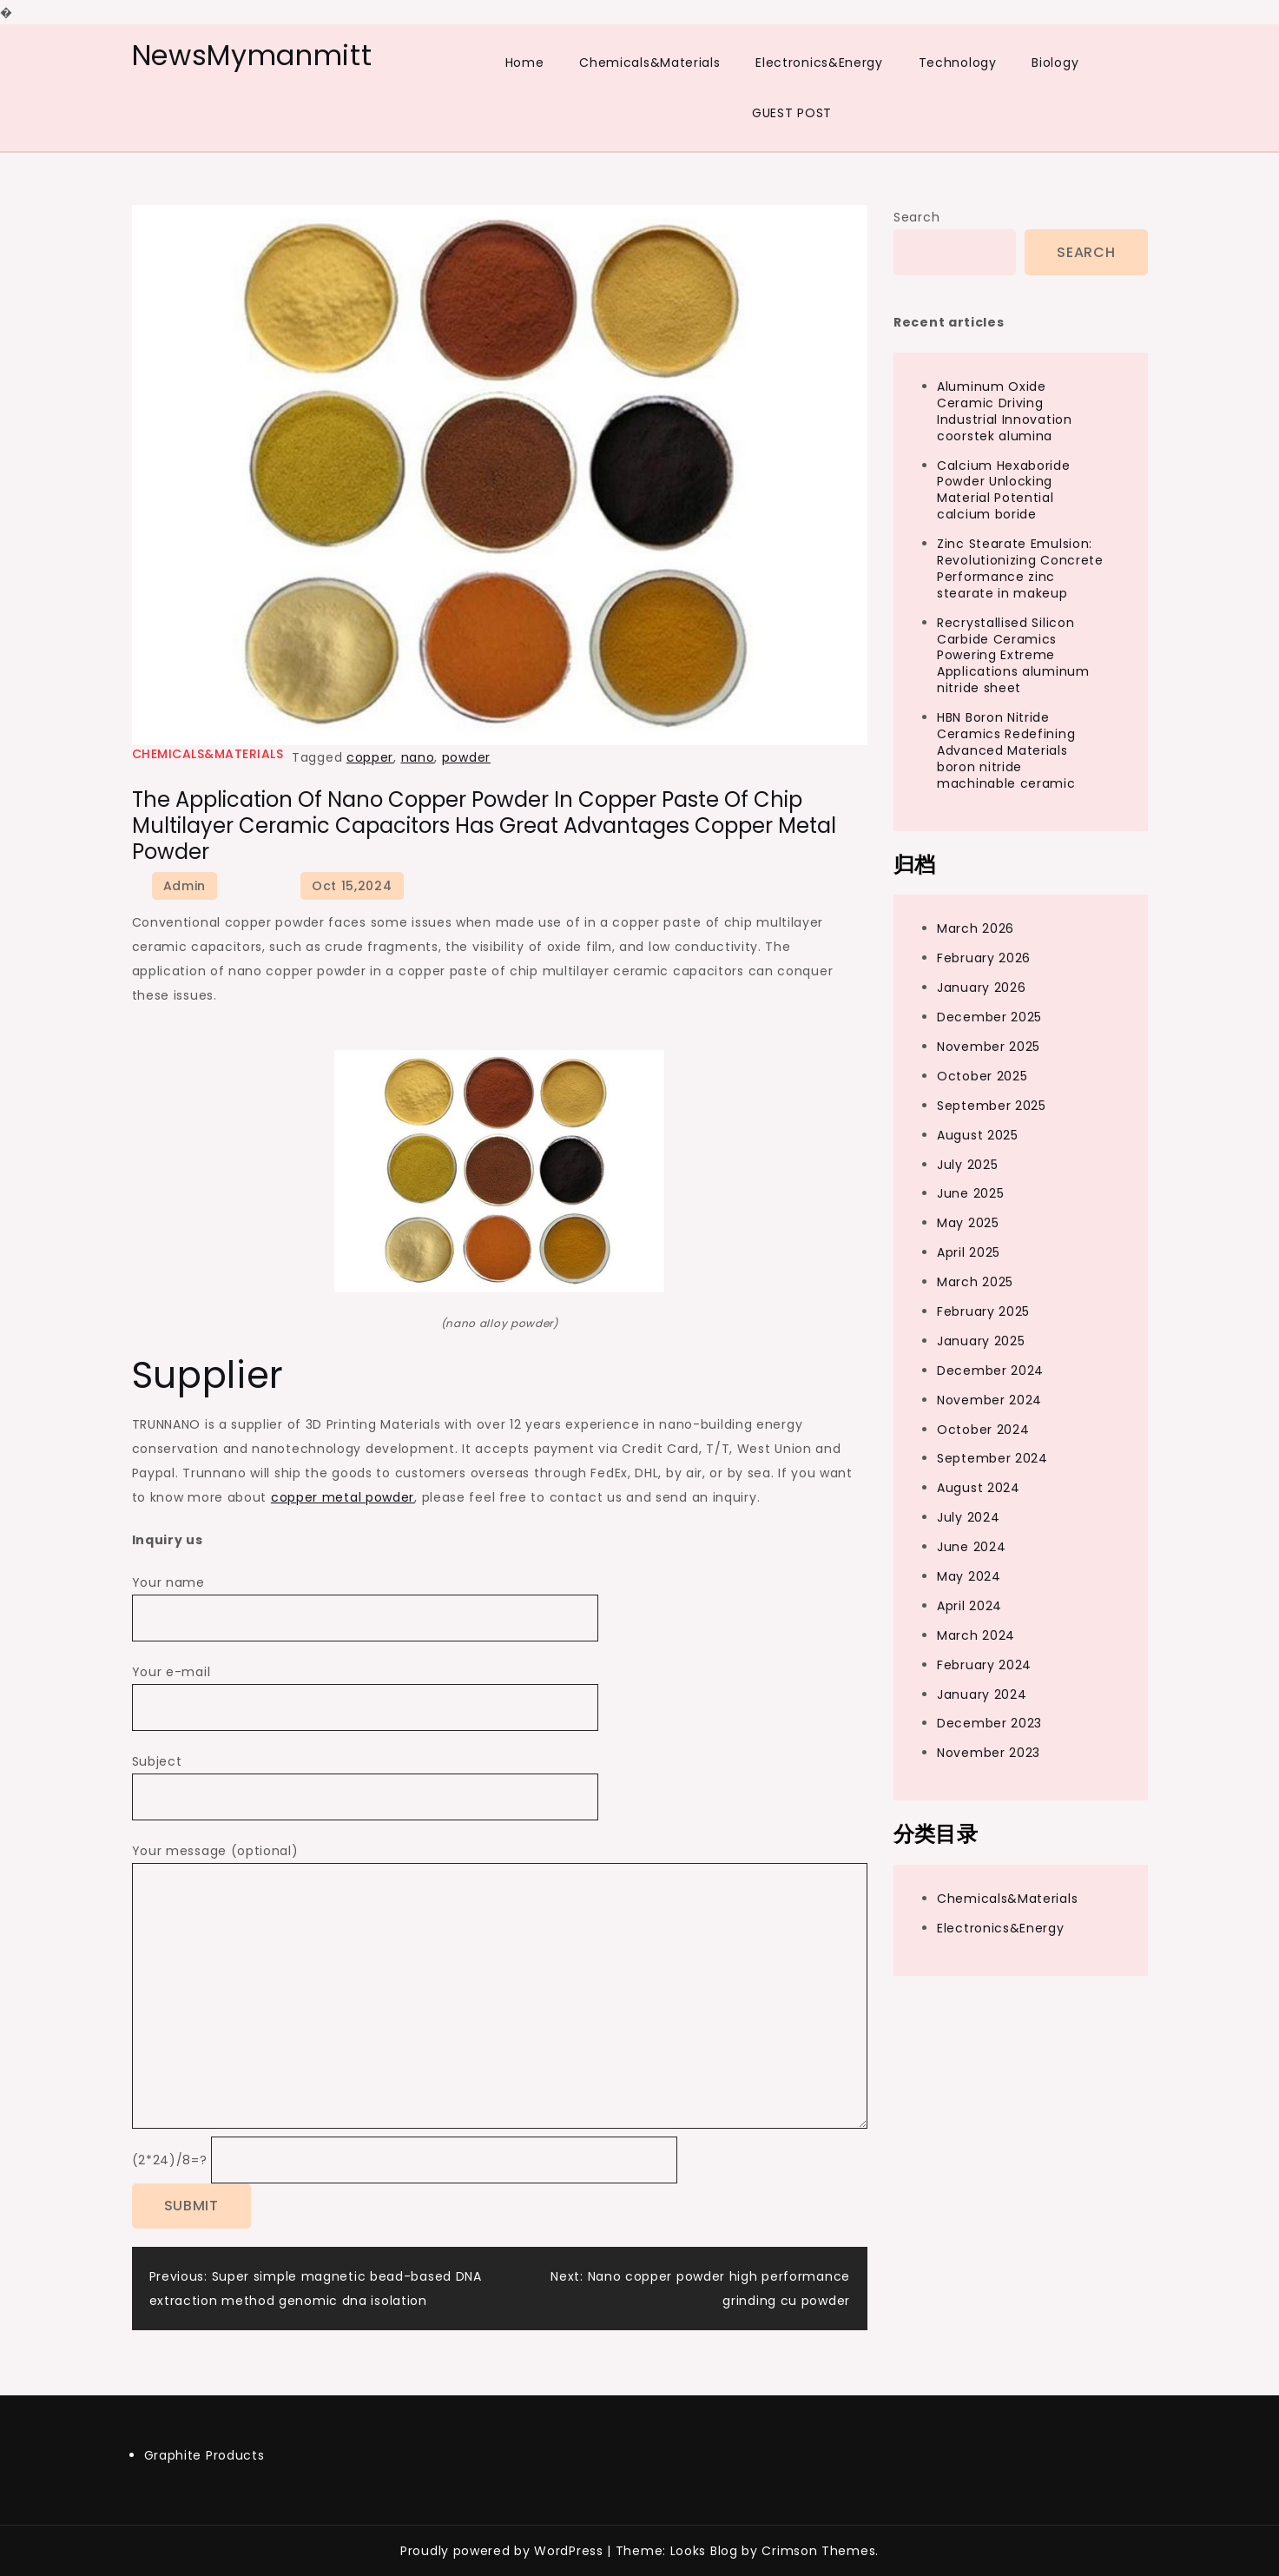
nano (418, 757)
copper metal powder (342, 1497)
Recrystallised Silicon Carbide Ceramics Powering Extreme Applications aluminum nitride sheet (1013, 655)
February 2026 (984, 958)
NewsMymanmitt (252, 55)
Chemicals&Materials (649, 62)
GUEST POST (792, 113)
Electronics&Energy (819, 62)
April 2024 (969, 1606)
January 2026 (981, 987)
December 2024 (990, 1370)
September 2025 (991, 1105)
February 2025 (983, 1311)
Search (916, 217)
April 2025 (968, 1252)
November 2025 (988, 1046)
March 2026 (975, 928)
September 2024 (992, 1458)
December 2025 (989, 1017)
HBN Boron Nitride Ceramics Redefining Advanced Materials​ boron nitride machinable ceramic (1006, 750)
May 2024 (969, 1576)
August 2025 (978, 1135)
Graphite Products (204, 2455)
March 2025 (975, 1282)
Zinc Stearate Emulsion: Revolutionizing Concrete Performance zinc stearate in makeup (1020, 568)
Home (524, 62)
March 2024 (976, 1635)
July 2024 (968, 1517)
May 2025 (968, 1223)
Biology (1055, 62)
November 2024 (989, 1400)
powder (466, 757)
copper (369, 757)
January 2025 (981, 1341)
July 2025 (967, 1164)
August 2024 (978, 1487)
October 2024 (983, 1429)
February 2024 (984, 1665)
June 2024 (971, 1547)
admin (185, 886)
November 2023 (988, 1752)
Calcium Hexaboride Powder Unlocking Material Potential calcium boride (1004, 490)
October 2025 (982, 1076)
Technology (958, 62)
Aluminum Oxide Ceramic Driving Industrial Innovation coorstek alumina (1004, 411)
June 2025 (970, 1193)
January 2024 (981, 1694)
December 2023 (989, 1723)
